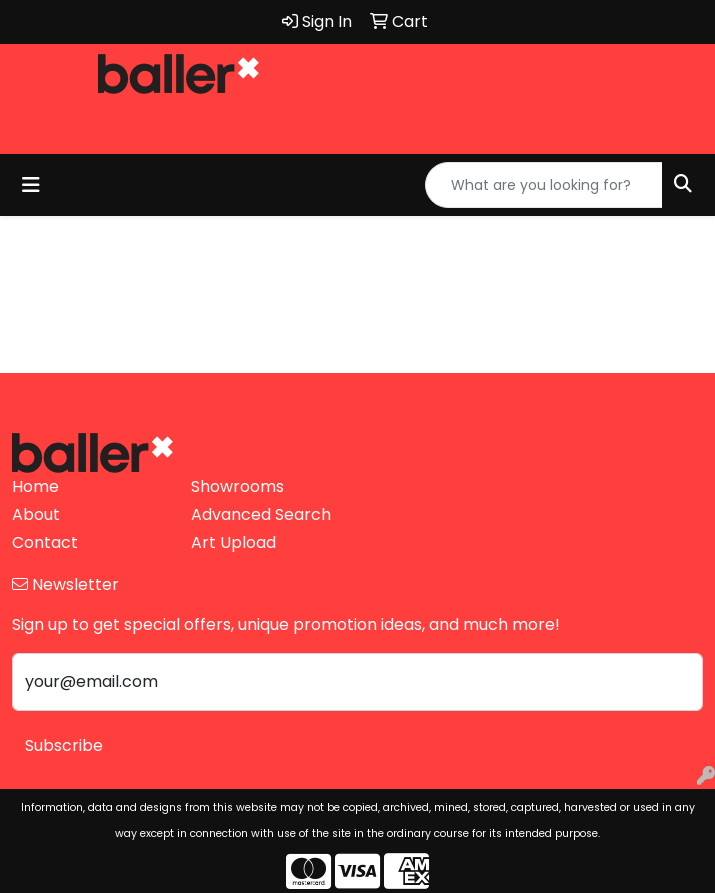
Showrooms (237, 486)
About (36, 514)
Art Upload (233, 542)
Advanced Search (261, 514)
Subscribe (64, 745)
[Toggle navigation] (31, 185)
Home (35, 486)
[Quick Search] (544, 185)
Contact (45, 542)
